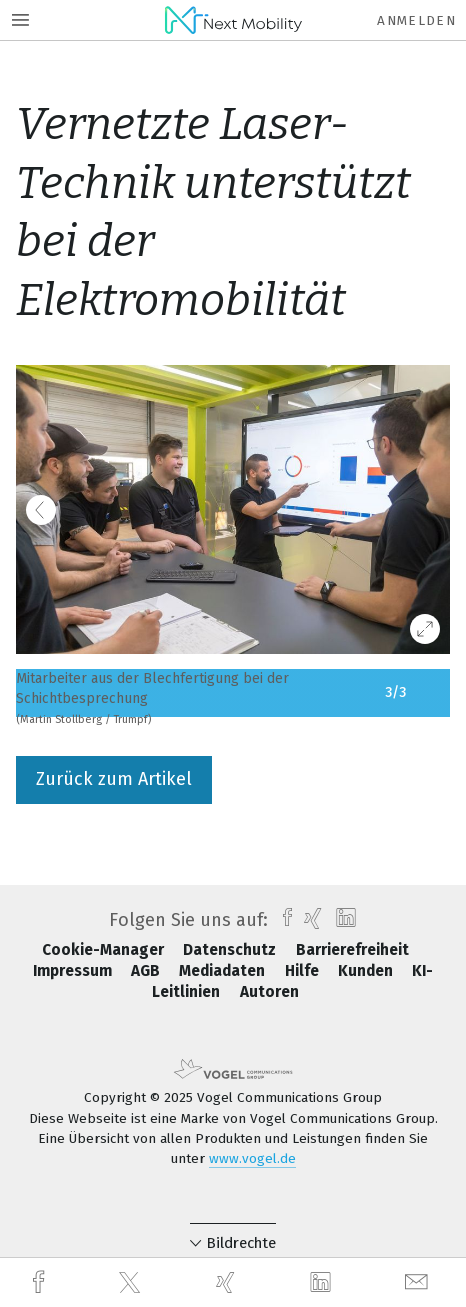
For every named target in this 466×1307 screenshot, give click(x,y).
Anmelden (416, 20)
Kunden (367, 971)
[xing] (228, 1282)
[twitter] (132, 1283)
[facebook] (41, 1282)
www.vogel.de (252, 1158)
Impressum (74, 971)
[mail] (419, 1282)
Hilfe (304, 971)
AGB (147, 971)
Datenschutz (231, 950)
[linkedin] (323, 1283)
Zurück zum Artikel (114, 779)
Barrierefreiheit (352, 950)
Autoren (269, 992)
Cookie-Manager (105, 950)
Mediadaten (224, 971)
